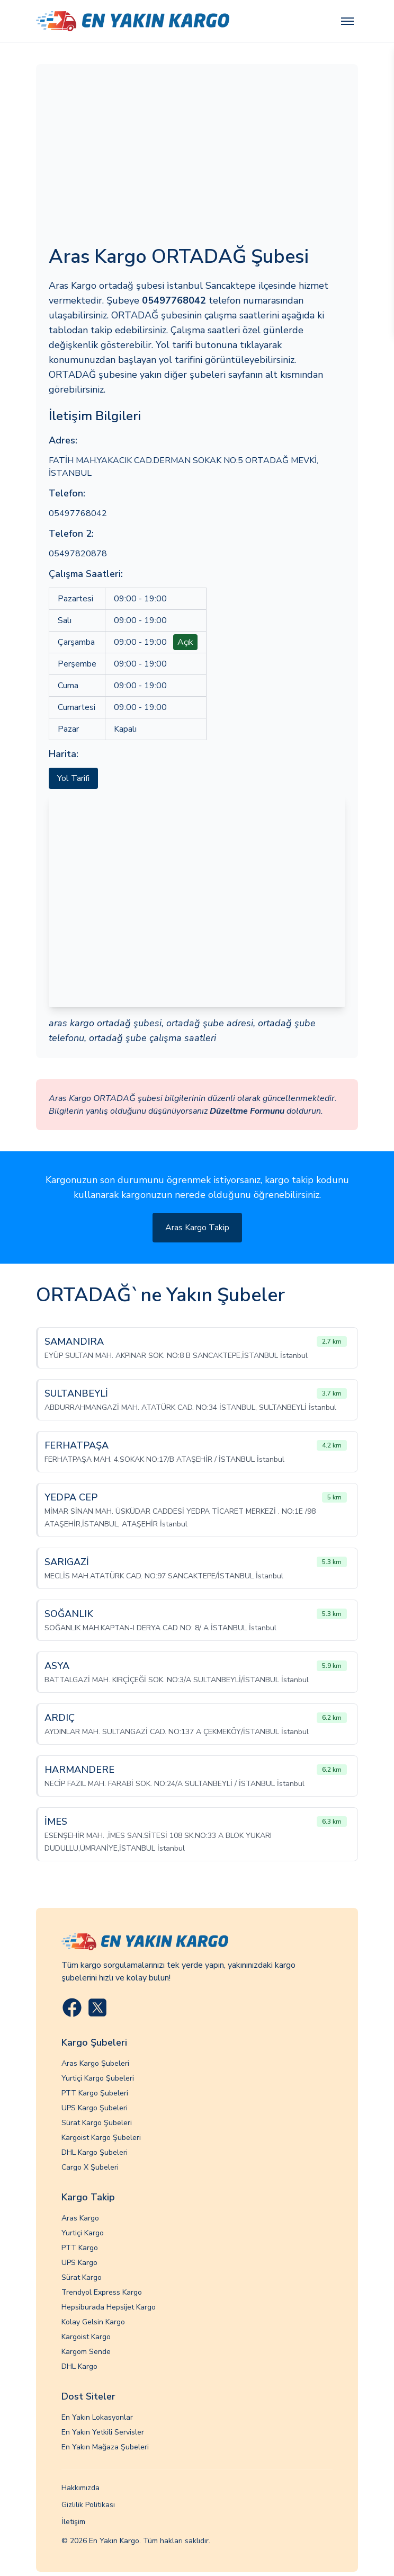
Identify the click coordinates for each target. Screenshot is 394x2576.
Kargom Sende (86, 2352)
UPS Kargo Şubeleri (94, 2108)
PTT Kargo (79, 2248)
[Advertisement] (197, 156)
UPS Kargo (79, 2263)
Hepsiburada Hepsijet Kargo (108, 2307)
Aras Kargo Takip (197, 1227)
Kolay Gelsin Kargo (93, 2322)
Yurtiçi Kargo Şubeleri (97, 2078)
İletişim (73, 2522)
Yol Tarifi (73, 778)
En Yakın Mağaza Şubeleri (105, 2447)
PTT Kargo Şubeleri (94, 2093)
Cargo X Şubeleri (90, 2167)
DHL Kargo (79, 2366)
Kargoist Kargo (86, 2337)
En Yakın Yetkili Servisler (102, 2432)
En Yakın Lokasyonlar (97, 2417)
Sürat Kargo (81, 2277)
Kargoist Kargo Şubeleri (101, 2138)
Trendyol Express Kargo (101, 2292)
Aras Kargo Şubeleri (95, 2063)
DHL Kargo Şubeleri (94, 2152)
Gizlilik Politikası (88, 2505)
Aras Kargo (80, 2218)
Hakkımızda (80, 2488)
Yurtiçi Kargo (82, 2233)
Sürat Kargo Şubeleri (96, 2123)
